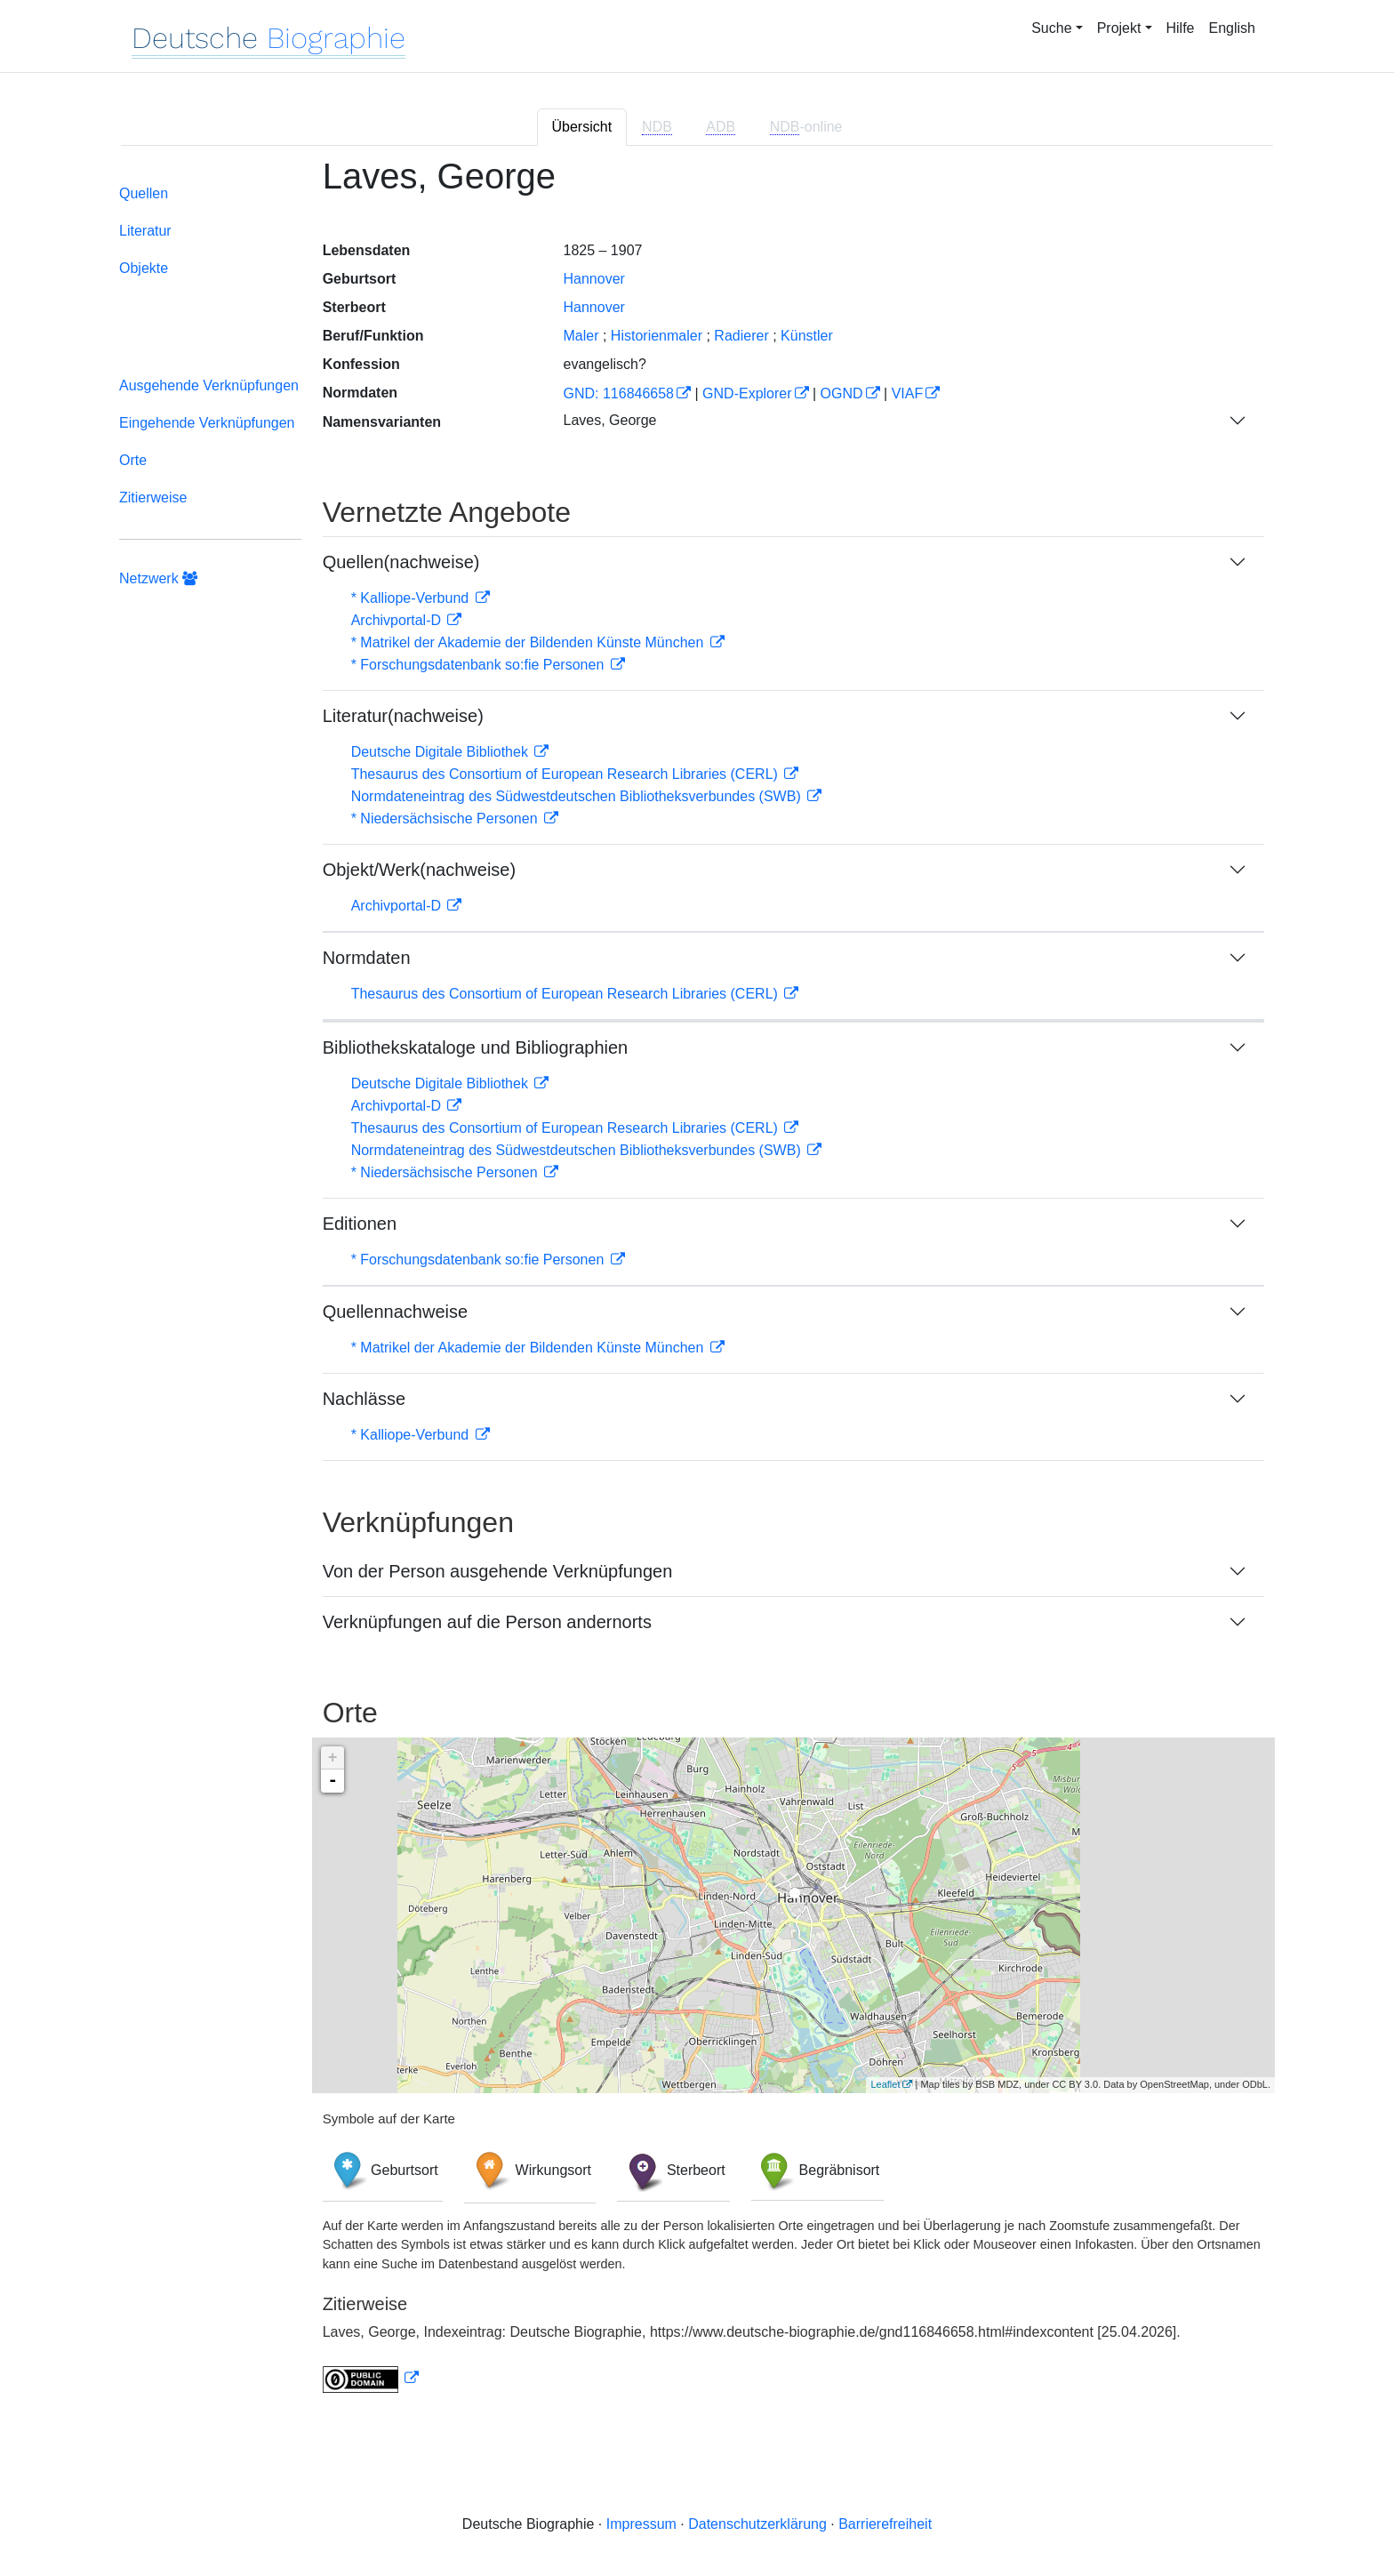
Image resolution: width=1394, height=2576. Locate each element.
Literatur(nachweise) (403, 716)
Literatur (145, 230)
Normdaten (367, 957)
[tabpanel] (697, 1285)
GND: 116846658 (618, 393)
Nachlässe (364, 1398)
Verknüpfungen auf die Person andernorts (487, 1622)
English (1232, 28)
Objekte (143, 268)
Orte (133, 460)
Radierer (741, 335)
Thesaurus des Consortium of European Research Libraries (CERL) (566, 774)
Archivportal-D (398, 620)
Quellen (143, 193)
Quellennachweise (395, 1311)
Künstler (807, 335)
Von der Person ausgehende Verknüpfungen (498, 1571)
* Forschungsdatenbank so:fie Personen (479, 664)
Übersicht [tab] (582, 126)
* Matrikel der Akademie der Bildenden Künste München (529, 642)
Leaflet (885, 2084)
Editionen (360, 1223)
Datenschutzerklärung (757, 2524)
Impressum (641, 2524)
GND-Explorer (746, 393)
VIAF (908, 393)
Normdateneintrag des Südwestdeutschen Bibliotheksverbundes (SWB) (578, 796)
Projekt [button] (1119, 28)
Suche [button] (1051, 28)
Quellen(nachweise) (401, 562)
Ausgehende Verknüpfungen (209, 385)
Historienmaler (656, 335)
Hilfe (1180, 28)
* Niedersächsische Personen (446, 818)
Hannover (593, 278)
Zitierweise (153, 497)
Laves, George (609, 420)
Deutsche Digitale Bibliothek (442, 751)
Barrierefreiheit (885, 2524)
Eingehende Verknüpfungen (207, 422)
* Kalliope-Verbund (412, 598)
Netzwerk (158, 578)
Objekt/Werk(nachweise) (419, 869)
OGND (842, 393)
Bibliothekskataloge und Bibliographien (476, 1047)
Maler (580, 335)
